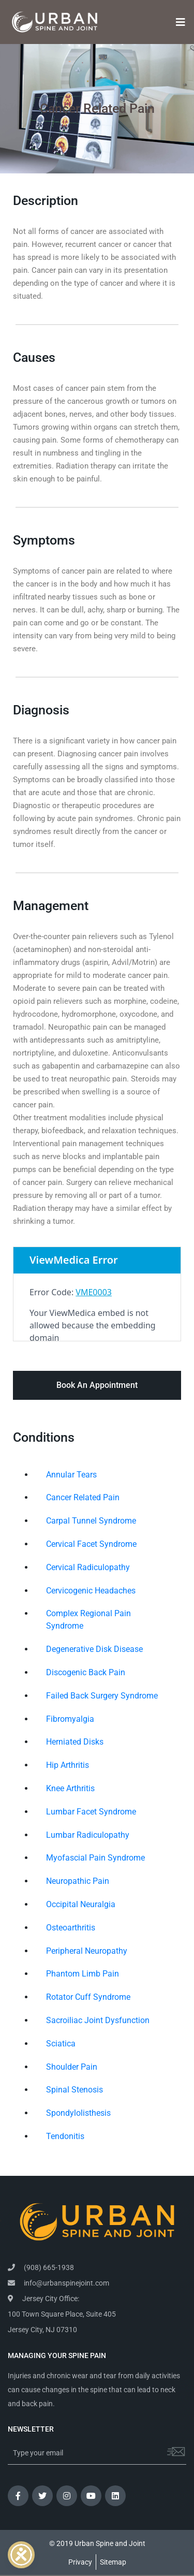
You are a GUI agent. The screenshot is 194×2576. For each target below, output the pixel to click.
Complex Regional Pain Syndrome (88, 1619)
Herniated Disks (74, 1742)
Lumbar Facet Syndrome (91, 1812)
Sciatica (61, 2043)
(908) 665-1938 (41, 2267)
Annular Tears (71, 1475)
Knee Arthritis (70, 1788)
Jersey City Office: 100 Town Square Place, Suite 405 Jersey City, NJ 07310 (62, 2314)
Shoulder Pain (71, 2067)
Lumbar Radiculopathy (87, 1835)
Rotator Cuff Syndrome (88, 1997)
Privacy (80, 2562)
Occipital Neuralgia (80, 1904)
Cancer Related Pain (83, 1497)
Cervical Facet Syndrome (91, 1544)
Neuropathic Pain (77, 1881)
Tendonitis (65, 2136)
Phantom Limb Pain (82, 1974)
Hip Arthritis (67, 1765)
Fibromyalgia (70, 1719)
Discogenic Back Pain (85, 1672)
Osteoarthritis (70, 1928)
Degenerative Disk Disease (94, 1649)
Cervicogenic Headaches (91, 1591)
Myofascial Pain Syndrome (95, 1858)
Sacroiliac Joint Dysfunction (98, 2020)
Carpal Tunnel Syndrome (91, 1521)
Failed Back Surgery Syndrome (102, 1696)
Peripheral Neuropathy (86, 1951)
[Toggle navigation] (177, 22)
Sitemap (113, 2562)
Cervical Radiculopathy (88, 1567)
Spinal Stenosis (74, 2090)
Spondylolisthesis (78, 2113)
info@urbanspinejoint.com (58, 2283)
